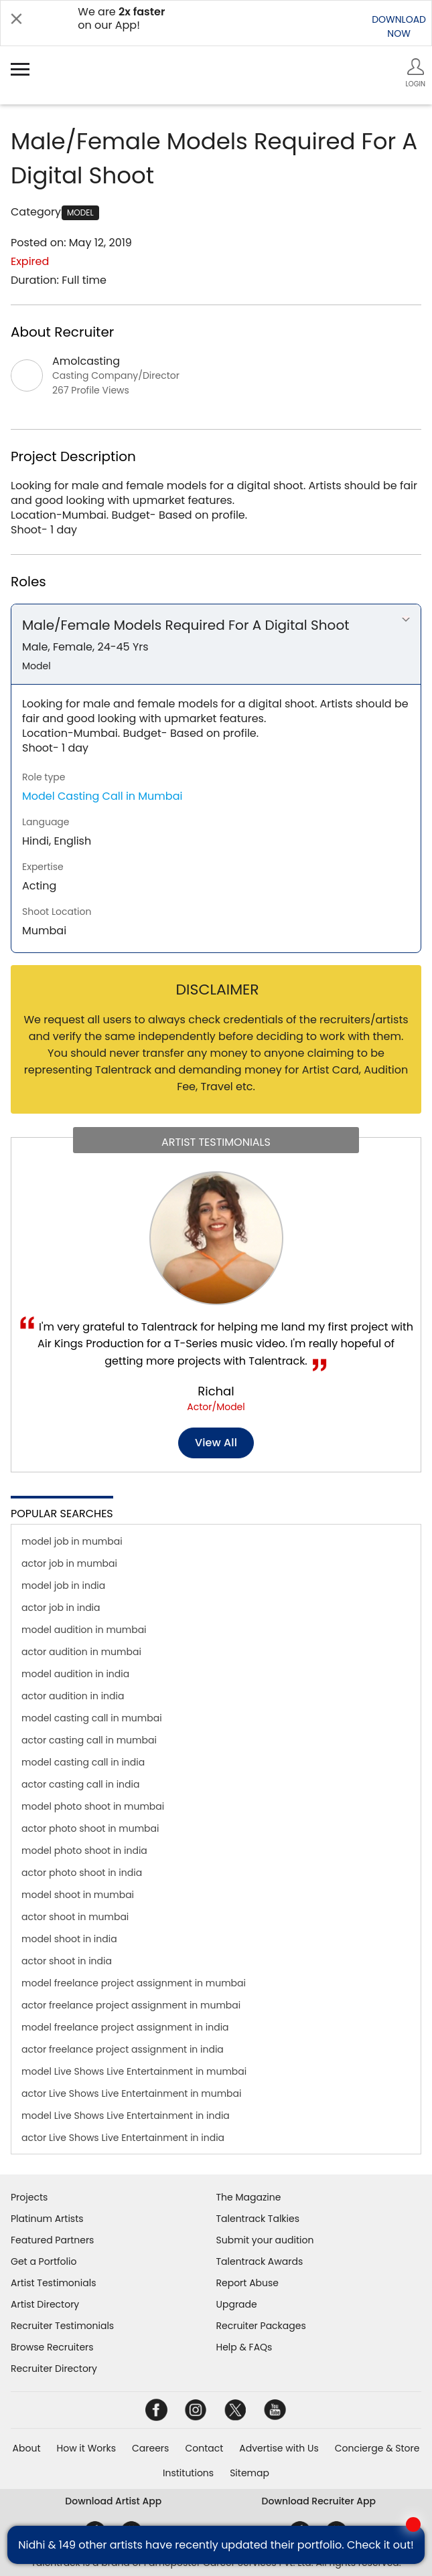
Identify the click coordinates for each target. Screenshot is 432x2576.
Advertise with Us (278, 2448)
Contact (204, 2448)
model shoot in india (69, 1939)
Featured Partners (52, 2240)
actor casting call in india (80, 1784)
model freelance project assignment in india (125, 2027)
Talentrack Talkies (257, 2218)
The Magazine (248, 2197)
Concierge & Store (377, 2448)
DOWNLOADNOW (399, 26)
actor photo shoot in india (81, 1872)
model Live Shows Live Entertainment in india (125, 2115)
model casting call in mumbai (91, 1718)
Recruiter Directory (54, 2368)
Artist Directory (45, 2304)
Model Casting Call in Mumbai (102, 796)
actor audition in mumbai (81, 1651)
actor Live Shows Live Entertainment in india (122, 2137)
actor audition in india (72, 1696)
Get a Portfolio (43, 2261)
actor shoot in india (66, 1961)
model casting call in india (83, 1762)
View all (216, 1442)
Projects (29, 2197)
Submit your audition (265, 2240)
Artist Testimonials (53, 2283)
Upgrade (236, 2304)
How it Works (87, 2448)
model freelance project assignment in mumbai (133, 1983)
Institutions (188, 2473)
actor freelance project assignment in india (122, 2049)
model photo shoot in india (84, 1850)
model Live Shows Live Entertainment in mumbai (133, 2071)
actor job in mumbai (69, 1563)
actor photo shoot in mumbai (90, 1828)
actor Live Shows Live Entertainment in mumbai (131, 2093)
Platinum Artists (47, 2218)
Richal (216, 1391)
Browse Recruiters (52, 2347)
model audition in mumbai (84, 1629)
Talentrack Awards (259, 2261)
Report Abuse (247, 2283)
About (27, 2448)
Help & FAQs (244, 2347)
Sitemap (249, 2473)
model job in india (63, 1585)
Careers (150, 2448)
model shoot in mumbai (77, 1894)
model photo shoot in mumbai (92, 1806)
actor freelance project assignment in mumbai (130, 2005)
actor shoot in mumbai (75, 1916)
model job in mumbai (72, 1541)
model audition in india (75, 1674)
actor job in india (60, 1607)
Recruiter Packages (261, 2325)
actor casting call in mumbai (89, 1740)
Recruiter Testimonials (62, 2325)
